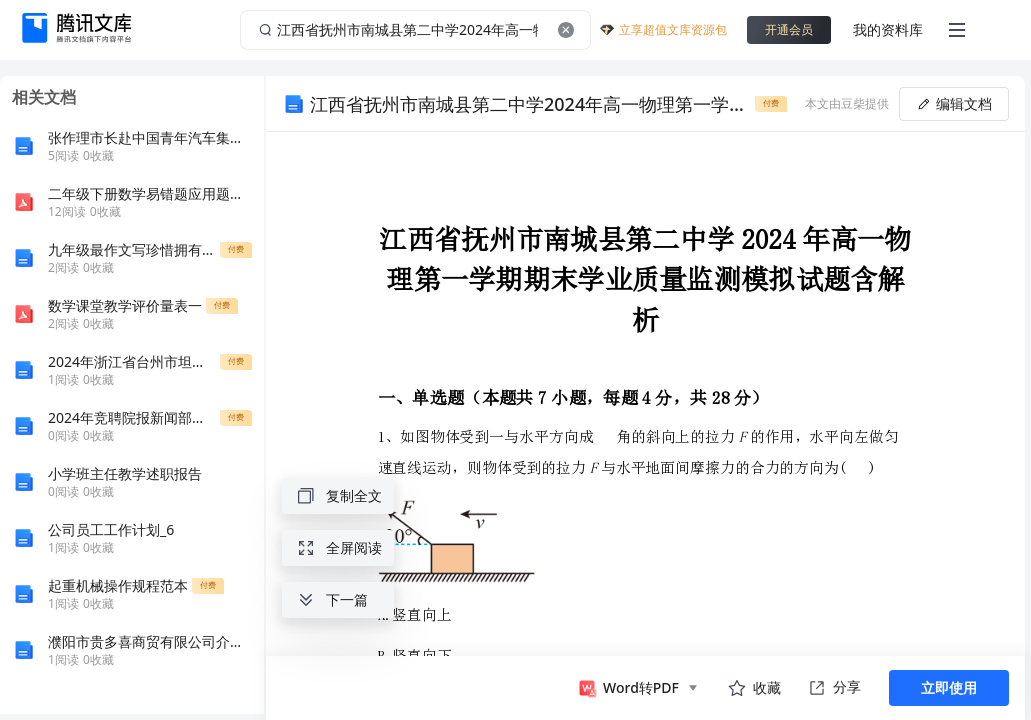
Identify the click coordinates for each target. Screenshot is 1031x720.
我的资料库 (888, 29)
